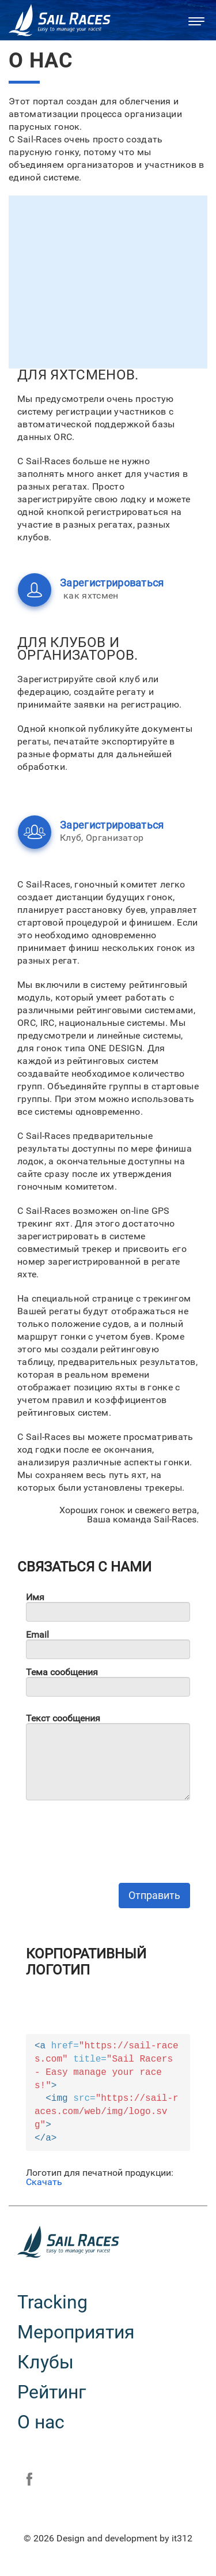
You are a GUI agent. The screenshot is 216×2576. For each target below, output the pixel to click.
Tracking (52, 2302)
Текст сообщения (63, 1718)
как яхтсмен (70, 590)
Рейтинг (51, 2392)
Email (37, 1634)
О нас (41, 2422)
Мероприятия (76, 2332)
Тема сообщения (62, 1672)
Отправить (154, 1895)
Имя (35, 1597)
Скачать (44, 2182)
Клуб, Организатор (70, 832)
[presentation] (113, 1831)
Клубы (45, 2362)
